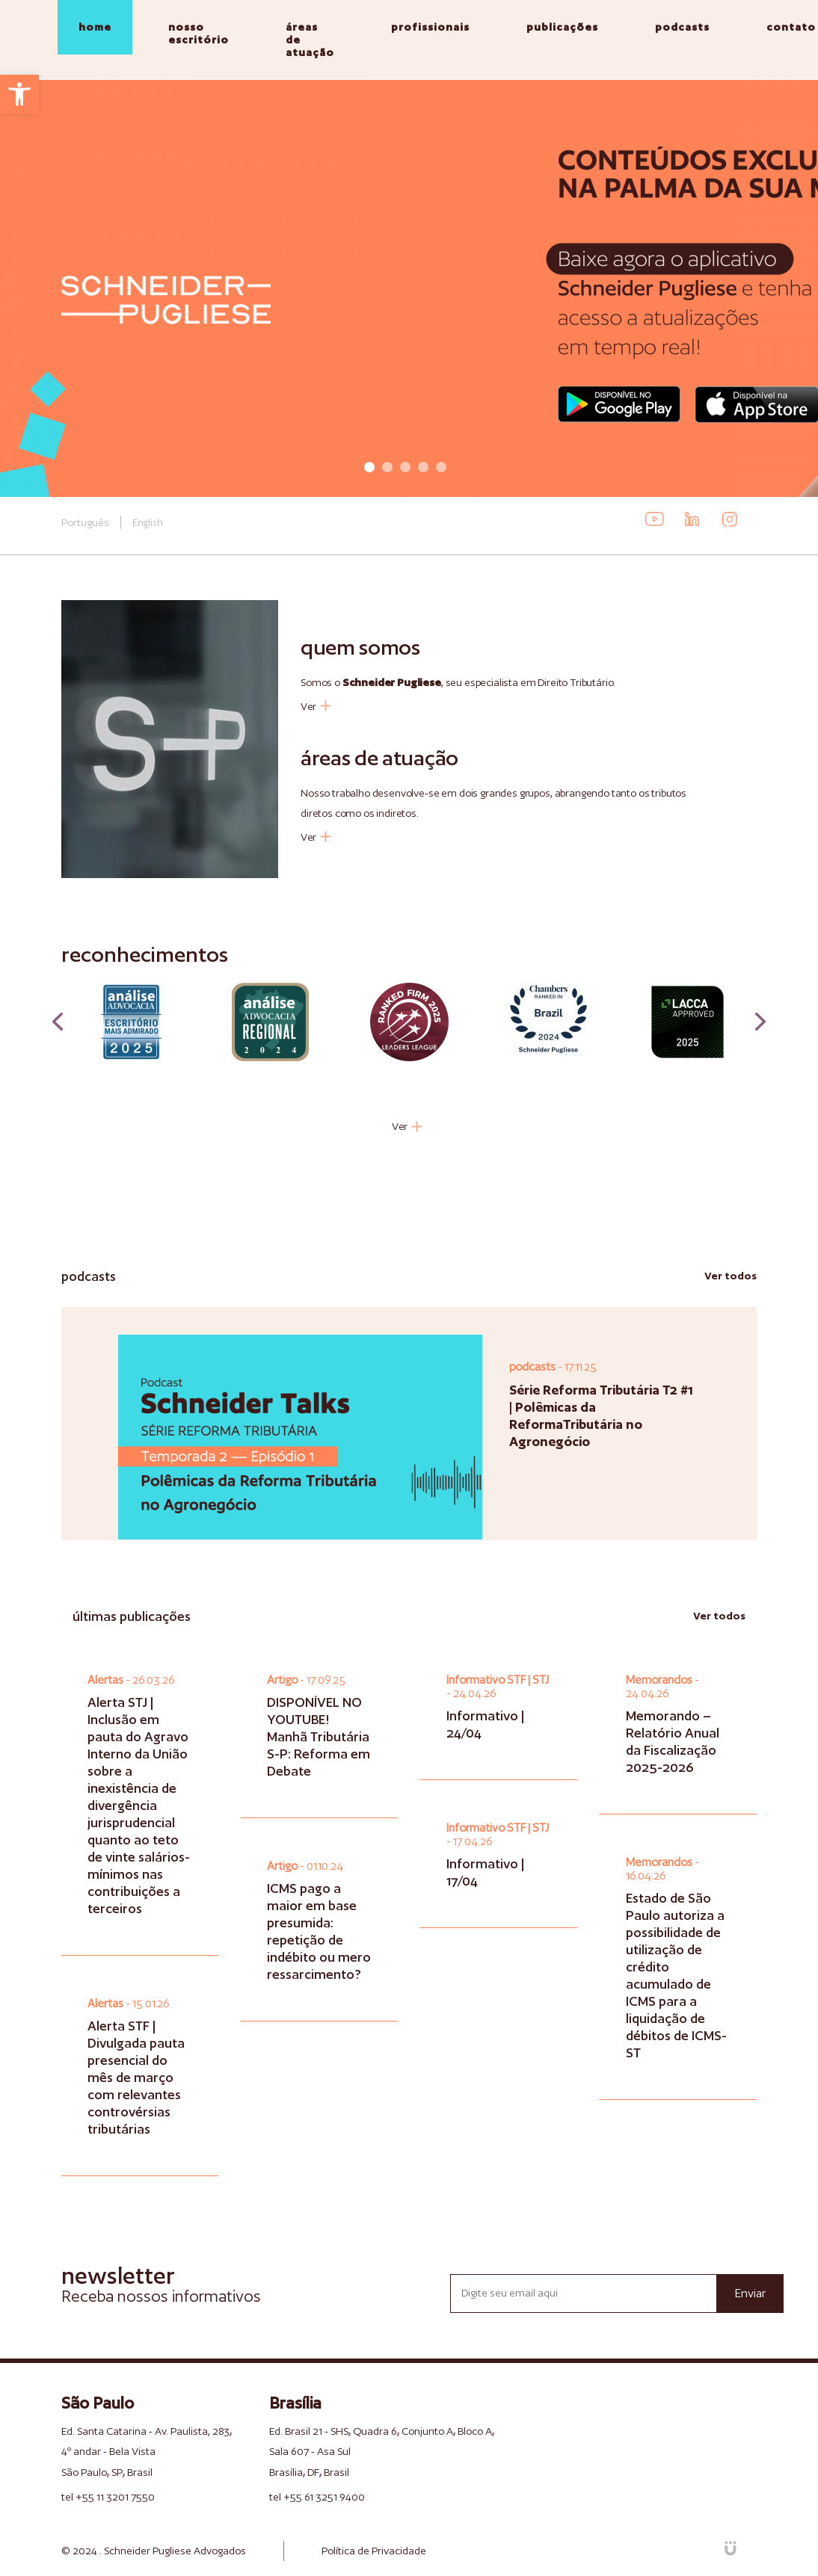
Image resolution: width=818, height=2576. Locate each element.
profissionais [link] (430, 27)
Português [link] (85, 522)
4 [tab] (423, 467)
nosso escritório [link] (198, 33)
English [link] (147, 522)
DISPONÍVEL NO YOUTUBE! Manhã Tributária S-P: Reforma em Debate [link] (318, 1736)
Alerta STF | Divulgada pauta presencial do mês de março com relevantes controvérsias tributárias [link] (136, 2077)
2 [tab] (387, 467)
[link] (19, 94)
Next (760, 1021)
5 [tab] (441, 467)
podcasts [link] (682, 27)
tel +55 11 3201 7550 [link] (108, 2497)
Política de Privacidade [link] (374, 2551)
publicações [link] (562, 27)
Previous (57, 1021)
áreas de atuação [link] (310, 39)
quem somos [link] (360, 646)
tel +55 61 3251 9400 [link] (317, 2497)
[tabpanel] (409, 288)
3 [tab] (405, 467)
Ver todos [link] (730, 1276)
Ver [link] (316, 705)
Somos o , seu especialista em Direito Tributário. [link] (458, 682)
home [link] (95, 27)
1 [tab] (369, 467)
